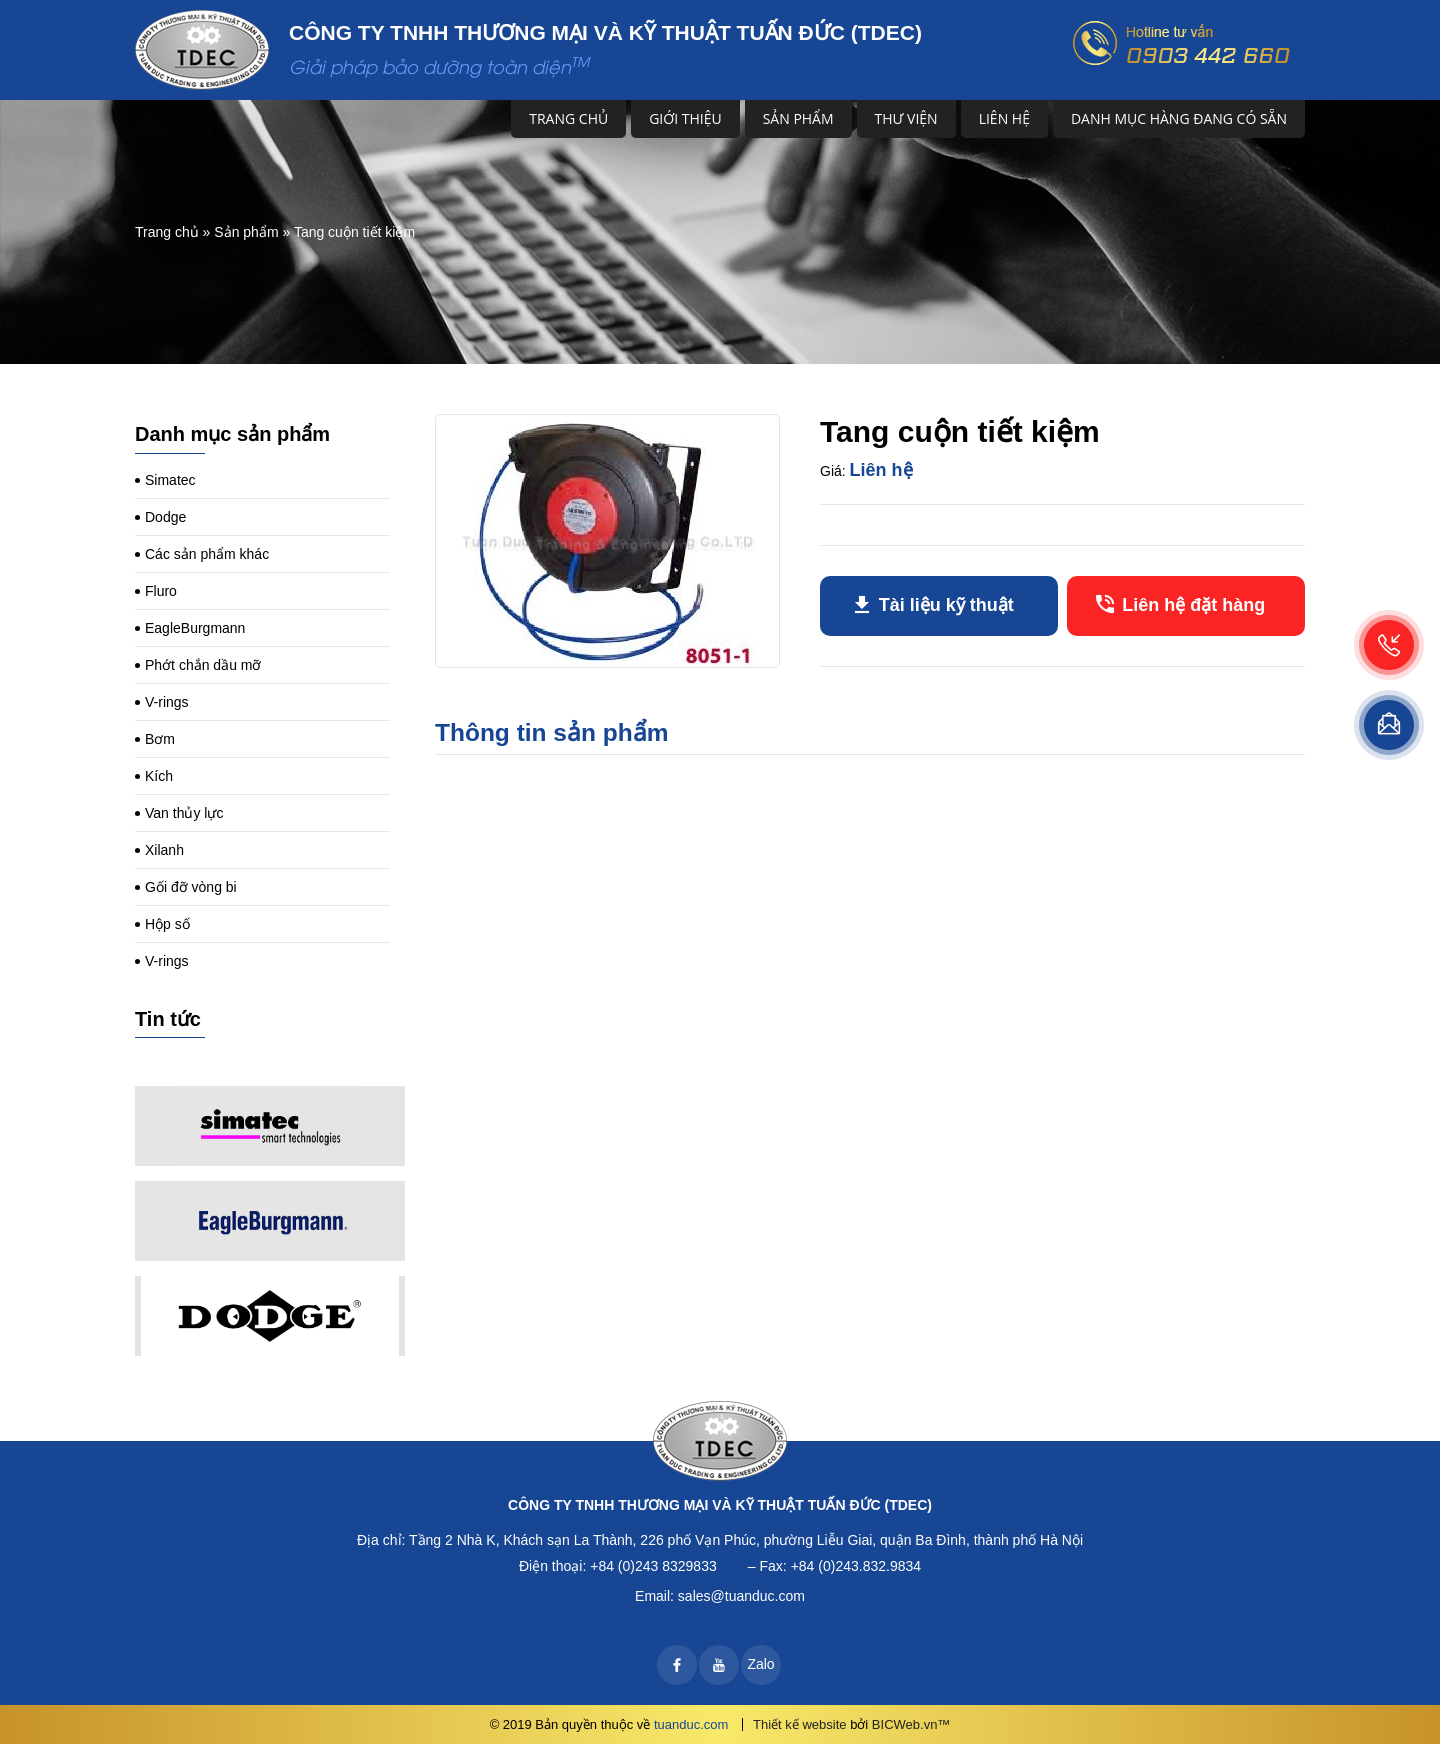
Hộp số (167, 924)
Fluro (161, 591)
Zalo (760, 1664)
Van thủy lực (184, 813)
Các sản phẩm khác (207, 554)
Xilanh (164, 850)
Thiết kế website (799, 1724)
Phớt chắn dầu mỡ (203, 665)
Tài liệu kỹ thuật (946, 605)
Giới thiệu (685, 118)
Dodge (165, 517)
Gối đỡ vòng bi (191, 887)
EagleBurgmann (195, 628)
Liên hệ (1004, 118)
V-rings (167, 702)
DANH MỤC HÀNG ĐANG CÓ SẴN (1179, 118)
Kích (159, 776)
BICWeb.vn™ (911, 1724)
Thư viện (906, 118)
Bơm (160, 739)
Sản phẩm (798, 118)
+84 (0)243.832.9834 (856, 1566)
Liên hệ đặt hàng (1193, 605)
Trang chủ (568, 118)
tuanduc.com (691, 1724)
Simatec (170, 480)
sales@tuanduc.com (741, 1596)
